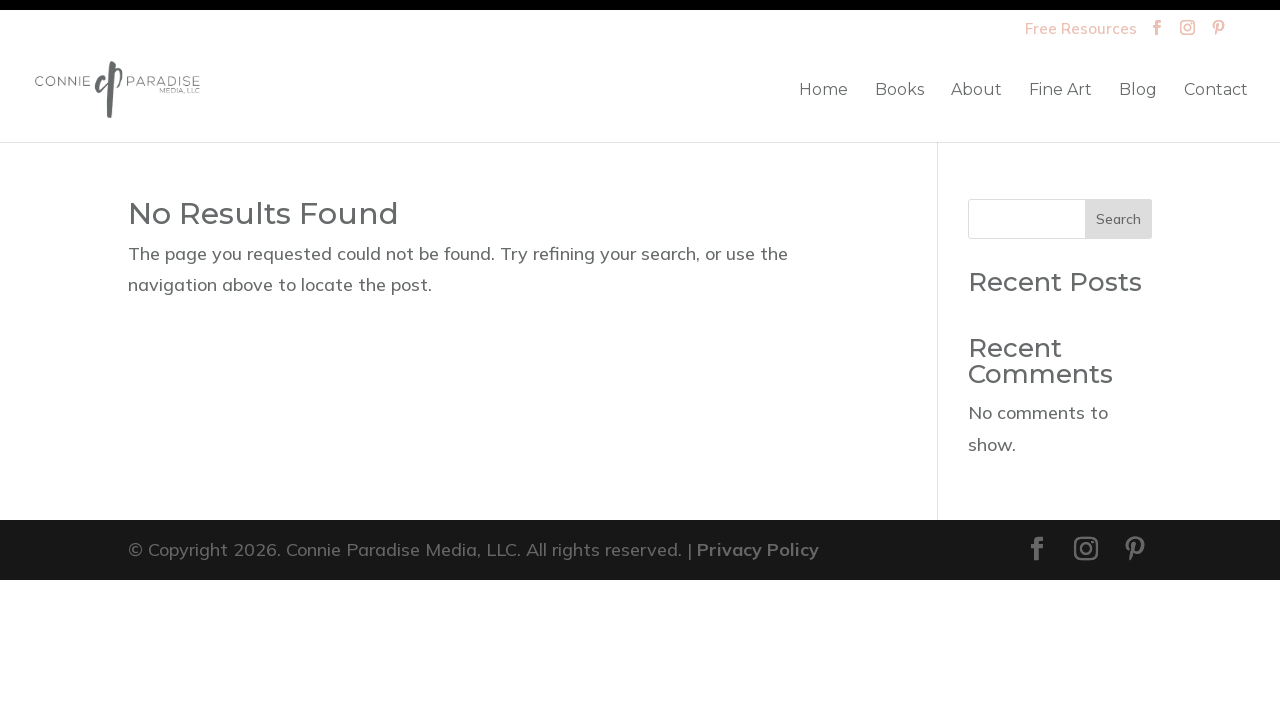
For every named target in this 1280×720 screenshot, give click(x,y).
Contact (1216, 91)
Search (1118, 219)
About (976, 91)
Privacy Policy (758, 549)
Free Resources (1081, 29)
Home (823, 91)
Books (899, 91)
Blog (1138, 91)
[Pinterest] (1218, 33)
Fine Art (1060, 91)
